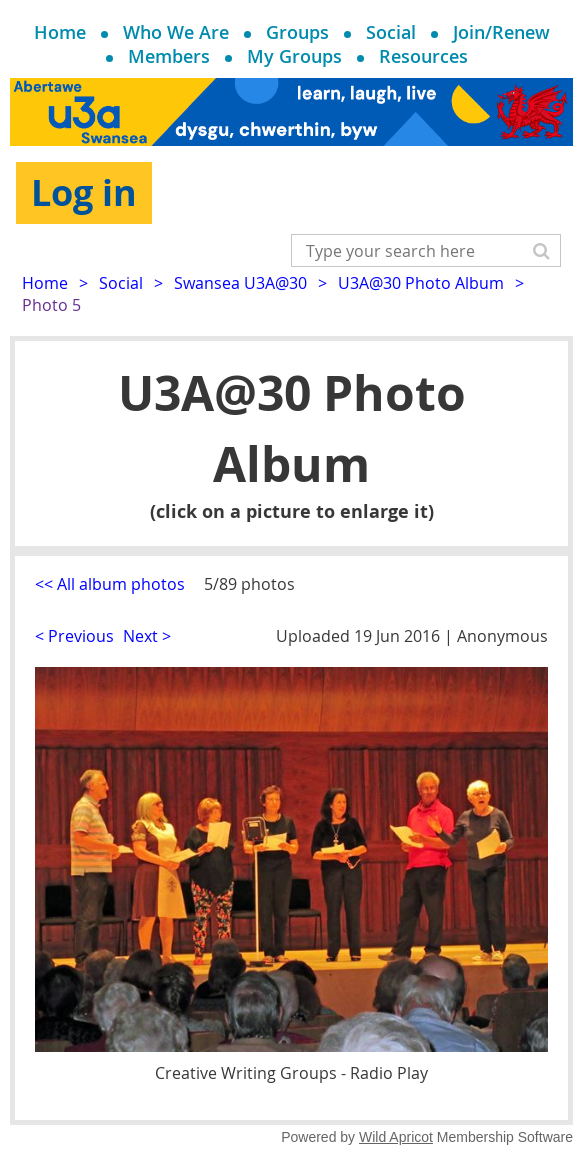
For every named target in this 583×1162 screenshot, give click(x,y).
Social (391, 32)
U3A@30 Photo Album (421, 283)
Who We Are (176, 32)
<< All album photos (110, 584)
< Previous (74, 636)
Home (60, 32)
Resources (423, 56)
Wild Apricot (396, 1137)
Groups (297, 32)
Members (169, 56)
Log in (84, 192)
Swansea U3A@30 (240, 283)
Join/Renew (501, 32)
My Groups (294, 56)
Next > (147, 636)
